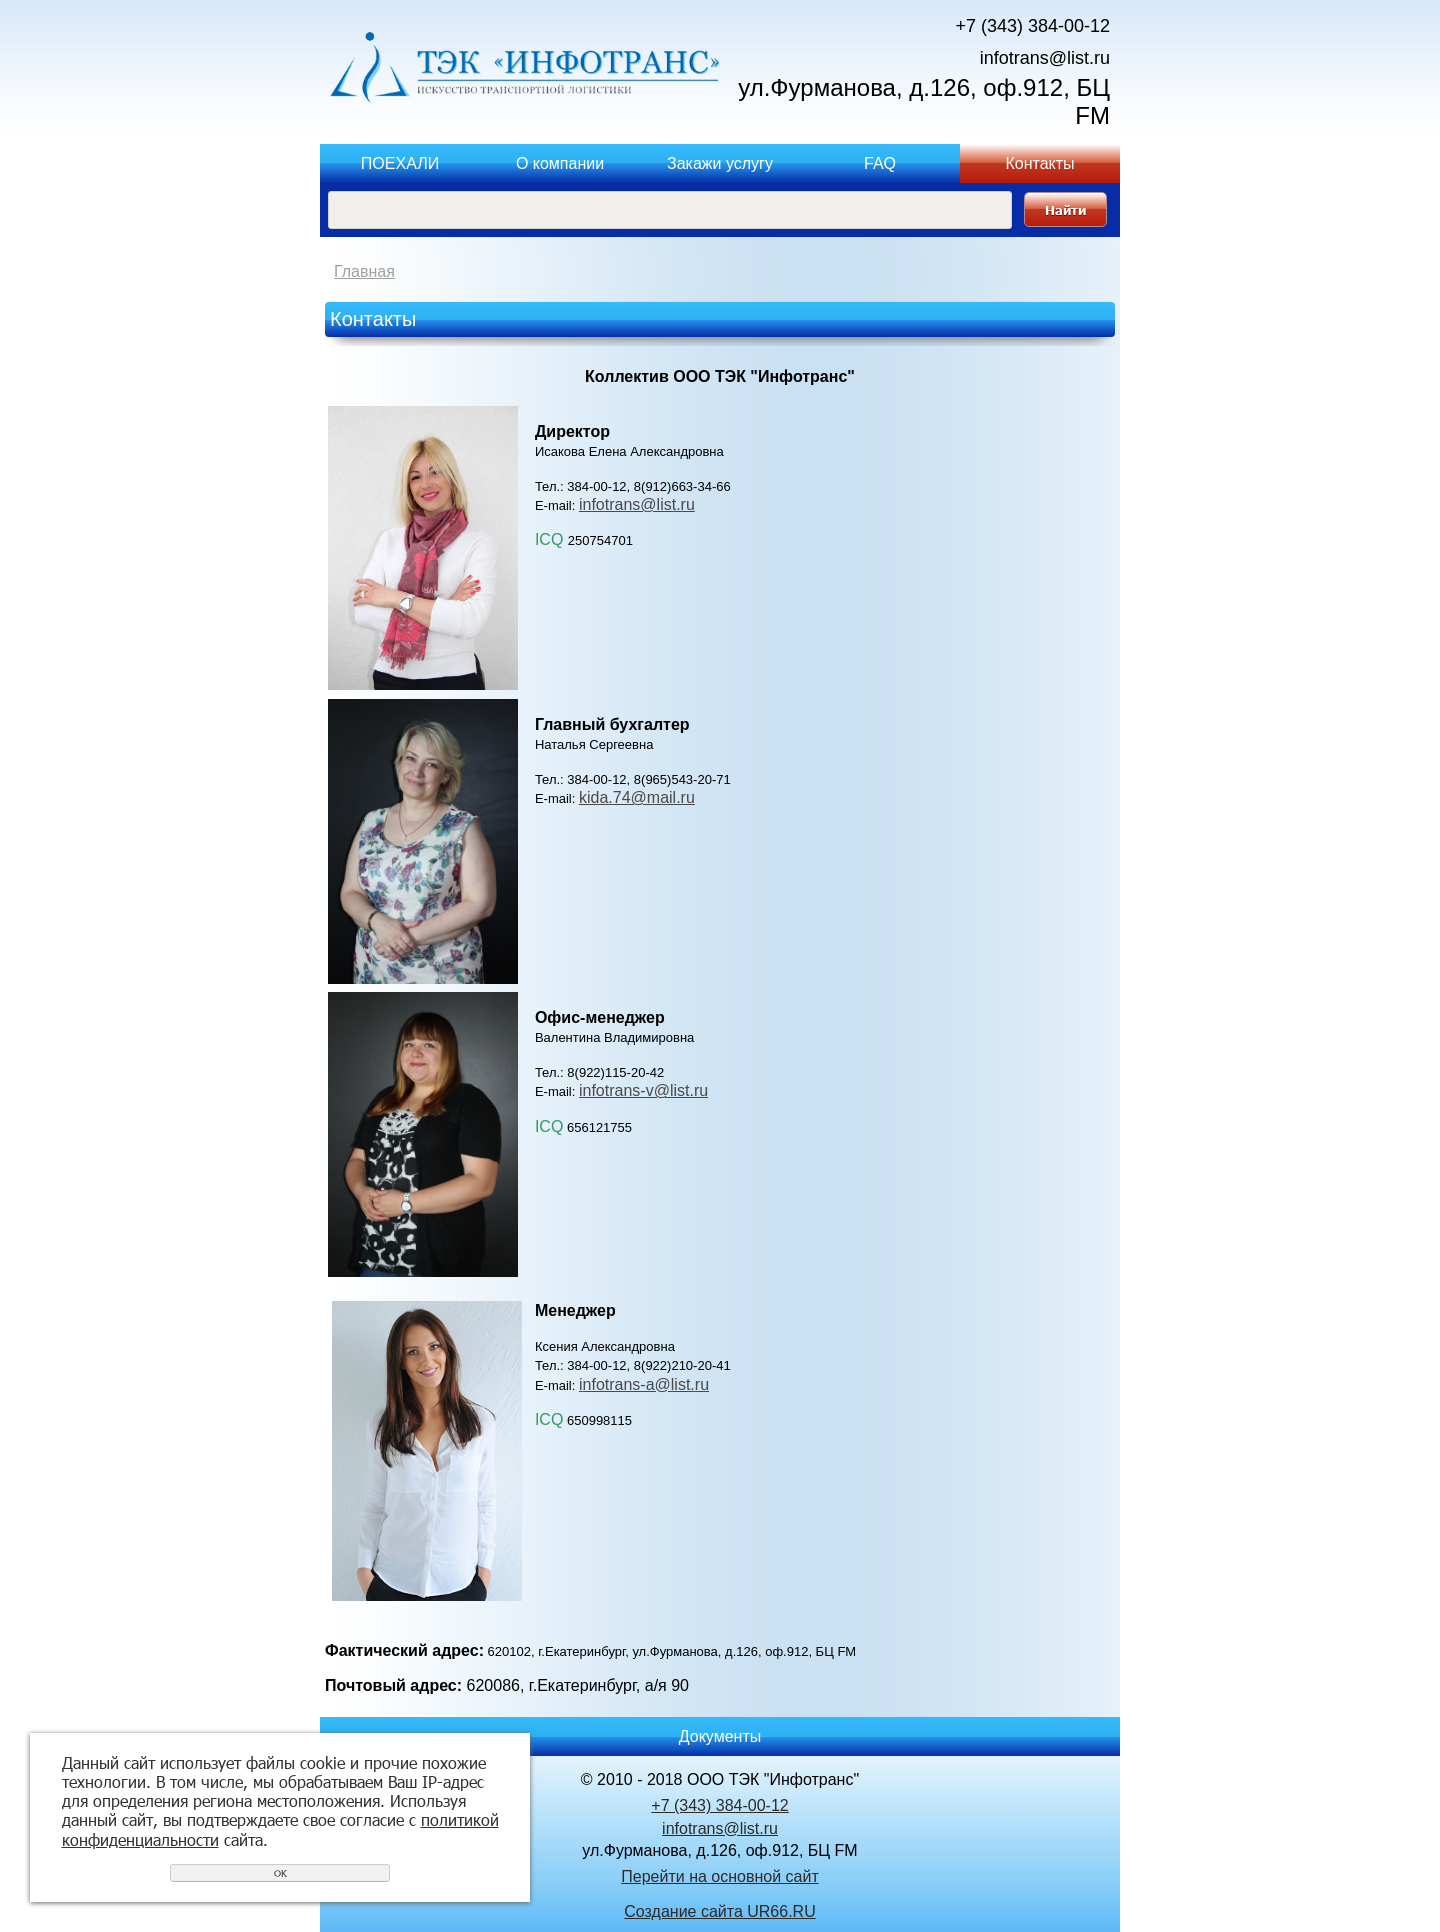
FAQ (880, 163)
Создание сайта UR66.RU (719, 1911)
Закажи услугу (720, 163)
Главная (364, 271)
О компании (560, 163)
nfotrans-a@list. (639, 1384)
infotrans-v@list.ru (643, 1090)
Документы (720, 1736)
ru (702, 1384)
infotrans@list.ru (1045, 58)
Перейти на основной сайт (719, 1876)
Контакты (1039, 163)
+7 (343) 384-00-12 (1032, 26)
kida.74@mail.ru (637, 797)
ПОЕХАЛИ (400, 163)
